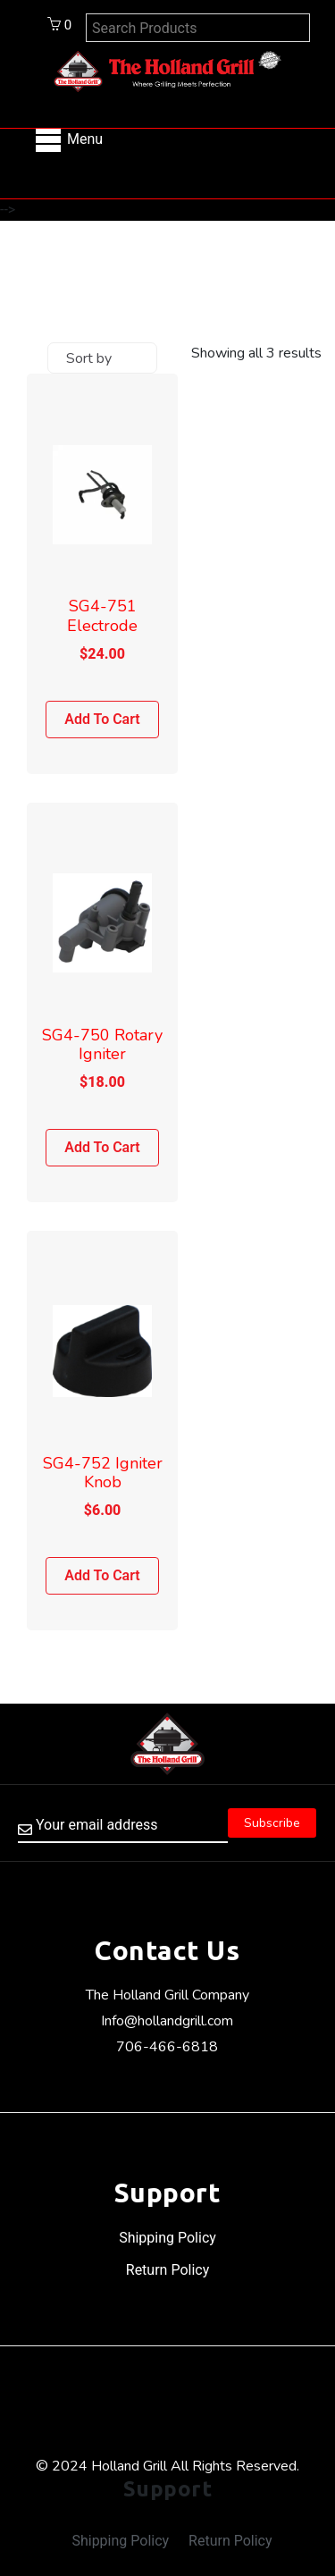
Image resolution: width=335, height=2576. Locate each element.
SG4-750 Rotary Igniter (102, 1044)
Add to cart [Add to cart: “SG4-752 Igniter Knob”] (102, 1575)
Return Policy (167, 2269)
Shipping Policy (167, 2237)
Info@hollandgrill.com (167, 2021)
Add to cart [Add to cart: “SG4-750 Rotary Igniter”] (102, 1147)
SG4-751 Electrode (102, 615)
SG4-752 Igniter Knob (103, 1473)
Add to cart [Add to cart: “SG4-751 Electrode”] (102, 719)
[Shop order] (102, 358)
